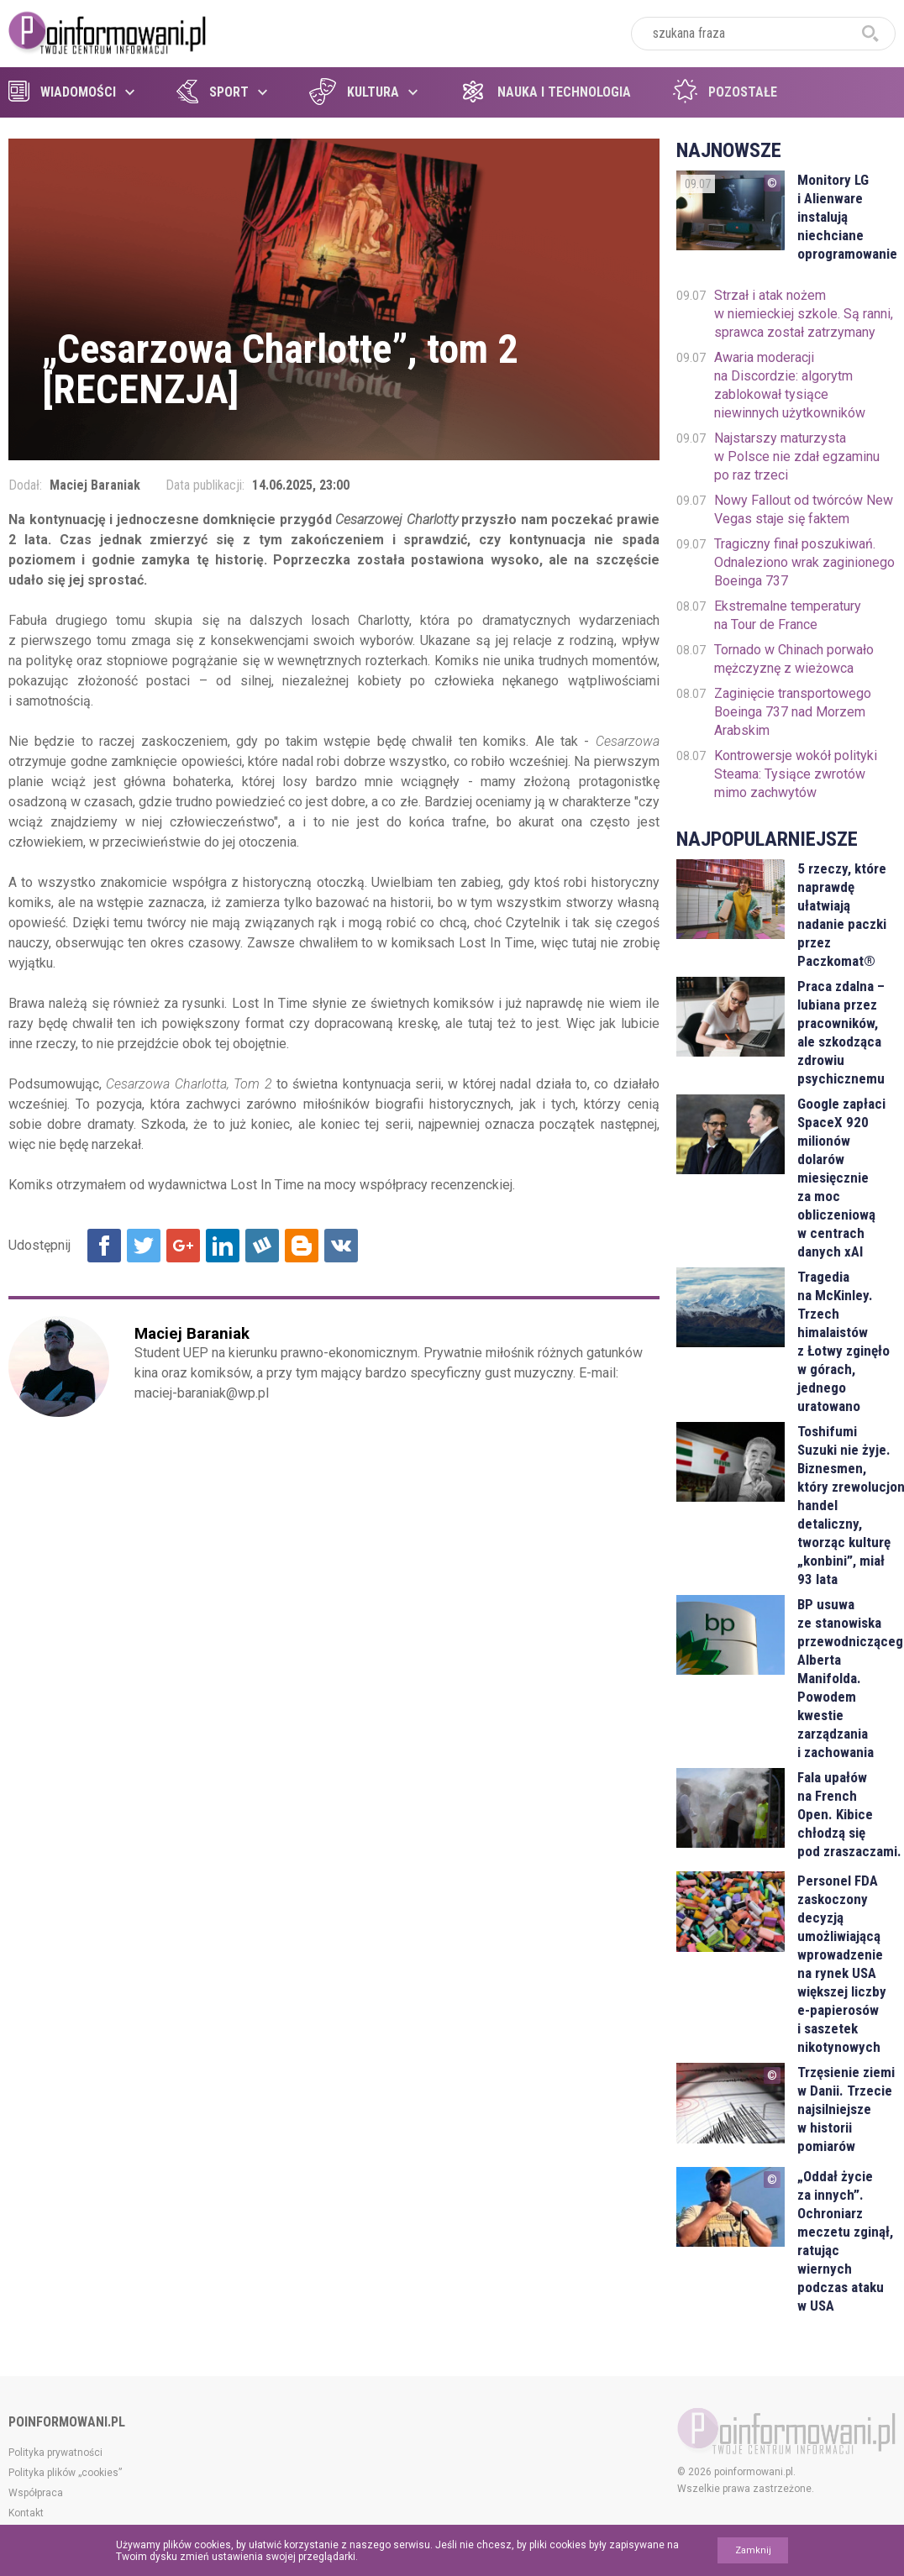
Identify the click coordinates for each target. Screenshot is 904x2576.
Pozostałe (725, 92)
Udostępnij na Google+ (183, 1245)
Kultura (354, 92)
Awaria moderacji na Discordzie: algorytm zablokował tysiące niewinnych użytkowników (789, 385)
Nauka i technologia (545, 92)
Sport (212, 92)
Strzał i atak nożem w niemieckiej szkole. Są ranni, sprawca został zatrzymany (803, 313)
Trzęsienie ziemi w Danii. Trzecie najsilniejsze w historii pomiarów (846, 2109)
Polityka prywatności (55, 2452)
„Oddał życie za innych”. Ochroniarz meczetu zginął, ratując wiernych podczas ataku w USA (845, 2241)
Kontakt (26, 2513)
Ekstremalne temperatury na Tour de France (787, 615)
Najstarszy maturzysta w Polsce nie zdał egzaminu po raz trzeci (797, 456)
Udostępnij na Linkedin (222, 1245)
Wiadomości (62, 92)
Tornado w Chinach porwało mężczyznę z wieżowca (794, 659)
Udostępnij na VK (341, 1245)
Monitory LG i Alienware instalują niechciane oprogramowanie (846, 216)
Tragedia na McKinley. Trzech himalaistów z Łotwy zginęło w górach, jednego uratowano (843, 1341)
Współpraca (35, 2493)
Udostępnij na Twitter (143, 1245)
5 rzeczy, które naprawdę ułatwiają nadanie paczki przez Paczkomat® (841, 914)
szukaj (870, 33)
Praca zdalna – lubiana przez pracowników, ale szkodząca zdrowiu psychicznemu (841, 1032)
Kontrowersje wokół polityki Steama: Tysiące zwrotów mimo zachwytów (795, 774)
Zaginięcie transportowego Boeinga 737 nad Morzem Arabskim (792, 711)
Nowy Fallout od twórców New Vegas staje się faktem (803, 509)
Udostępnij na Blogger (301, 1245)
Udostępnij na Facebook (104, 1245)
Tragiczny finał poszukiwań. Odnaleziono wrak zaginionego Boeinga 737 (804, 562)
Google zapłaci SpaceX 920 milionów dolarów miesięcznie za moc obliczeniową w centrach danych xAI (841, 1177)
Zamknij (753, 2550)
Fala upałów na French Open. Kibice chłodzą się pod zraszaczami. (846, 1814)
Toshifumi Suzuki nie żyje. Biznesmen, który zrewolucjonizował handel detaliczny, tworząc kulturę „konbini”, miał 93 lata (846, 1505)
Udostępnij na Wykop (262, 1245)
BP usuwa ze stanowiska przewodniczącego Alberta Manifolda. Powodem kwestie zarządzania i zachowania (846, 1678)
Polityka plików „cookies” (65, 2473)
